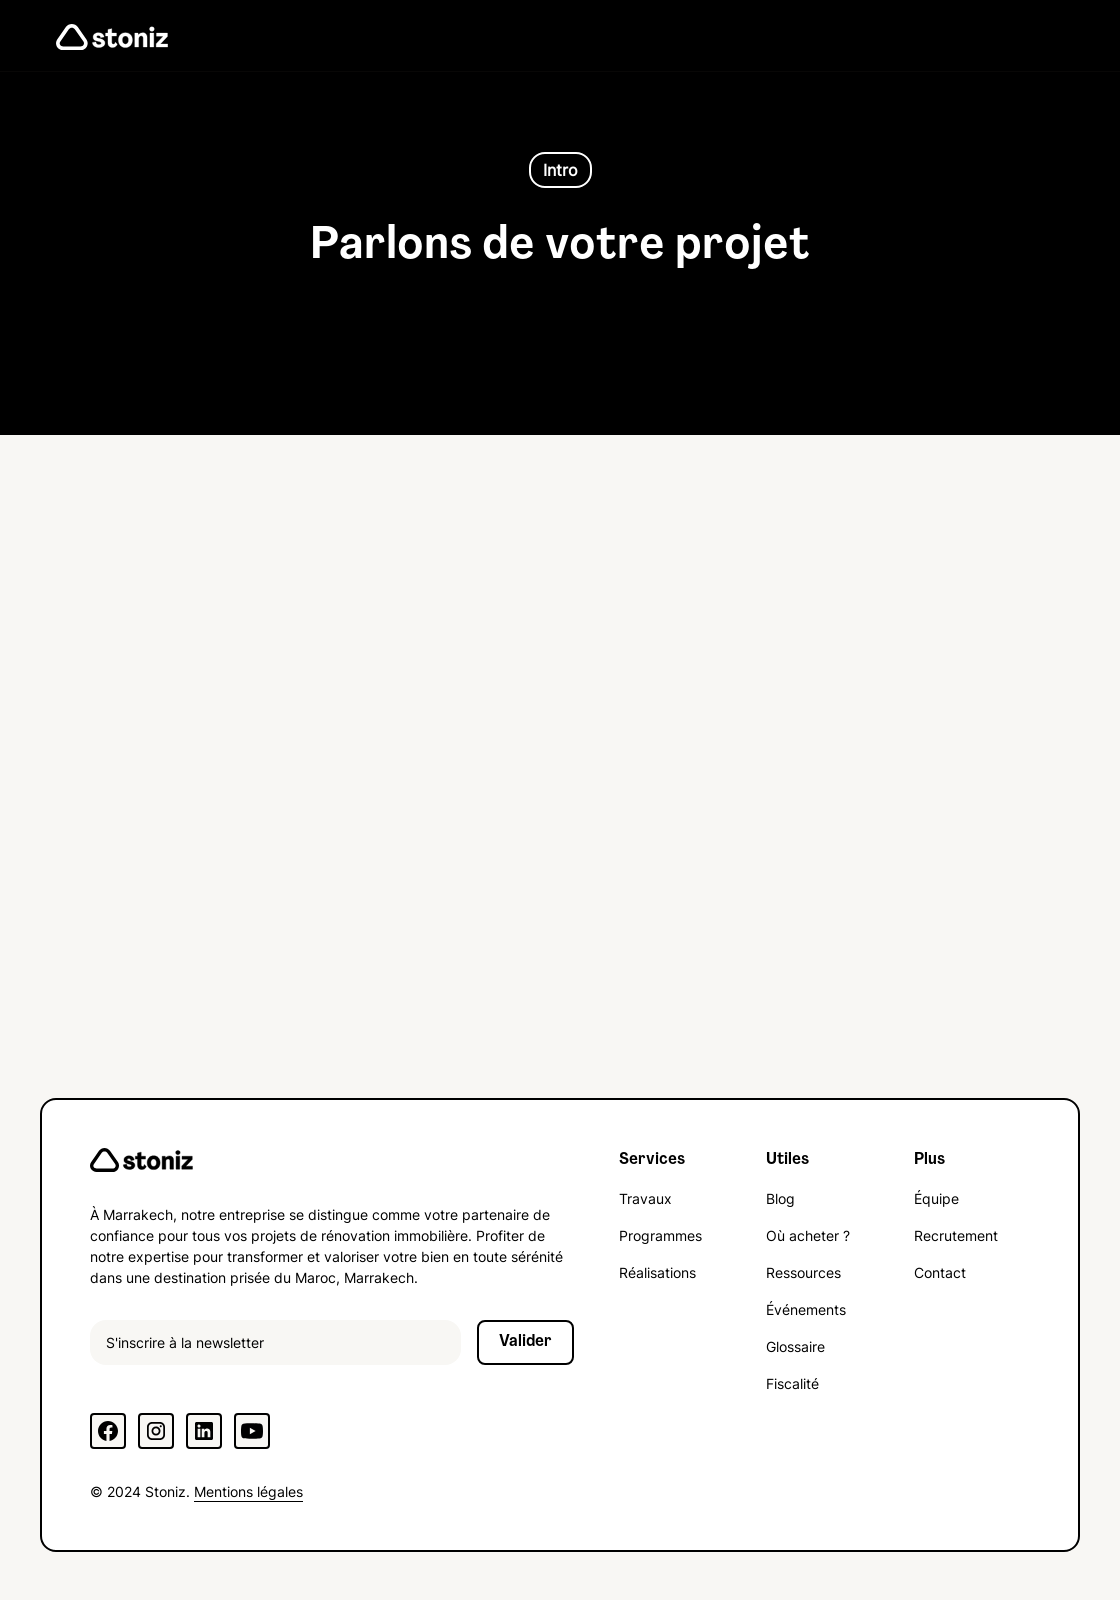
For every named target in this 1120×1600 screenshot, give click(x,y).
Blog (780, 1198)
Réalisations (657, 1272)
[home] (112, 36)
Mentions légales (248, 1491)
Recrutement (956, 1235)
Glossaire (795, 1346)
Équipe (936, 1198)
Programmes (660, 1235)
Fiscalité (792, 1383)
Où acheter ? (808, 1235)
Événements (806, 1309)
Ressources (803, 1272)
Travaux (645, 1198)
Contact (940, 1272)
